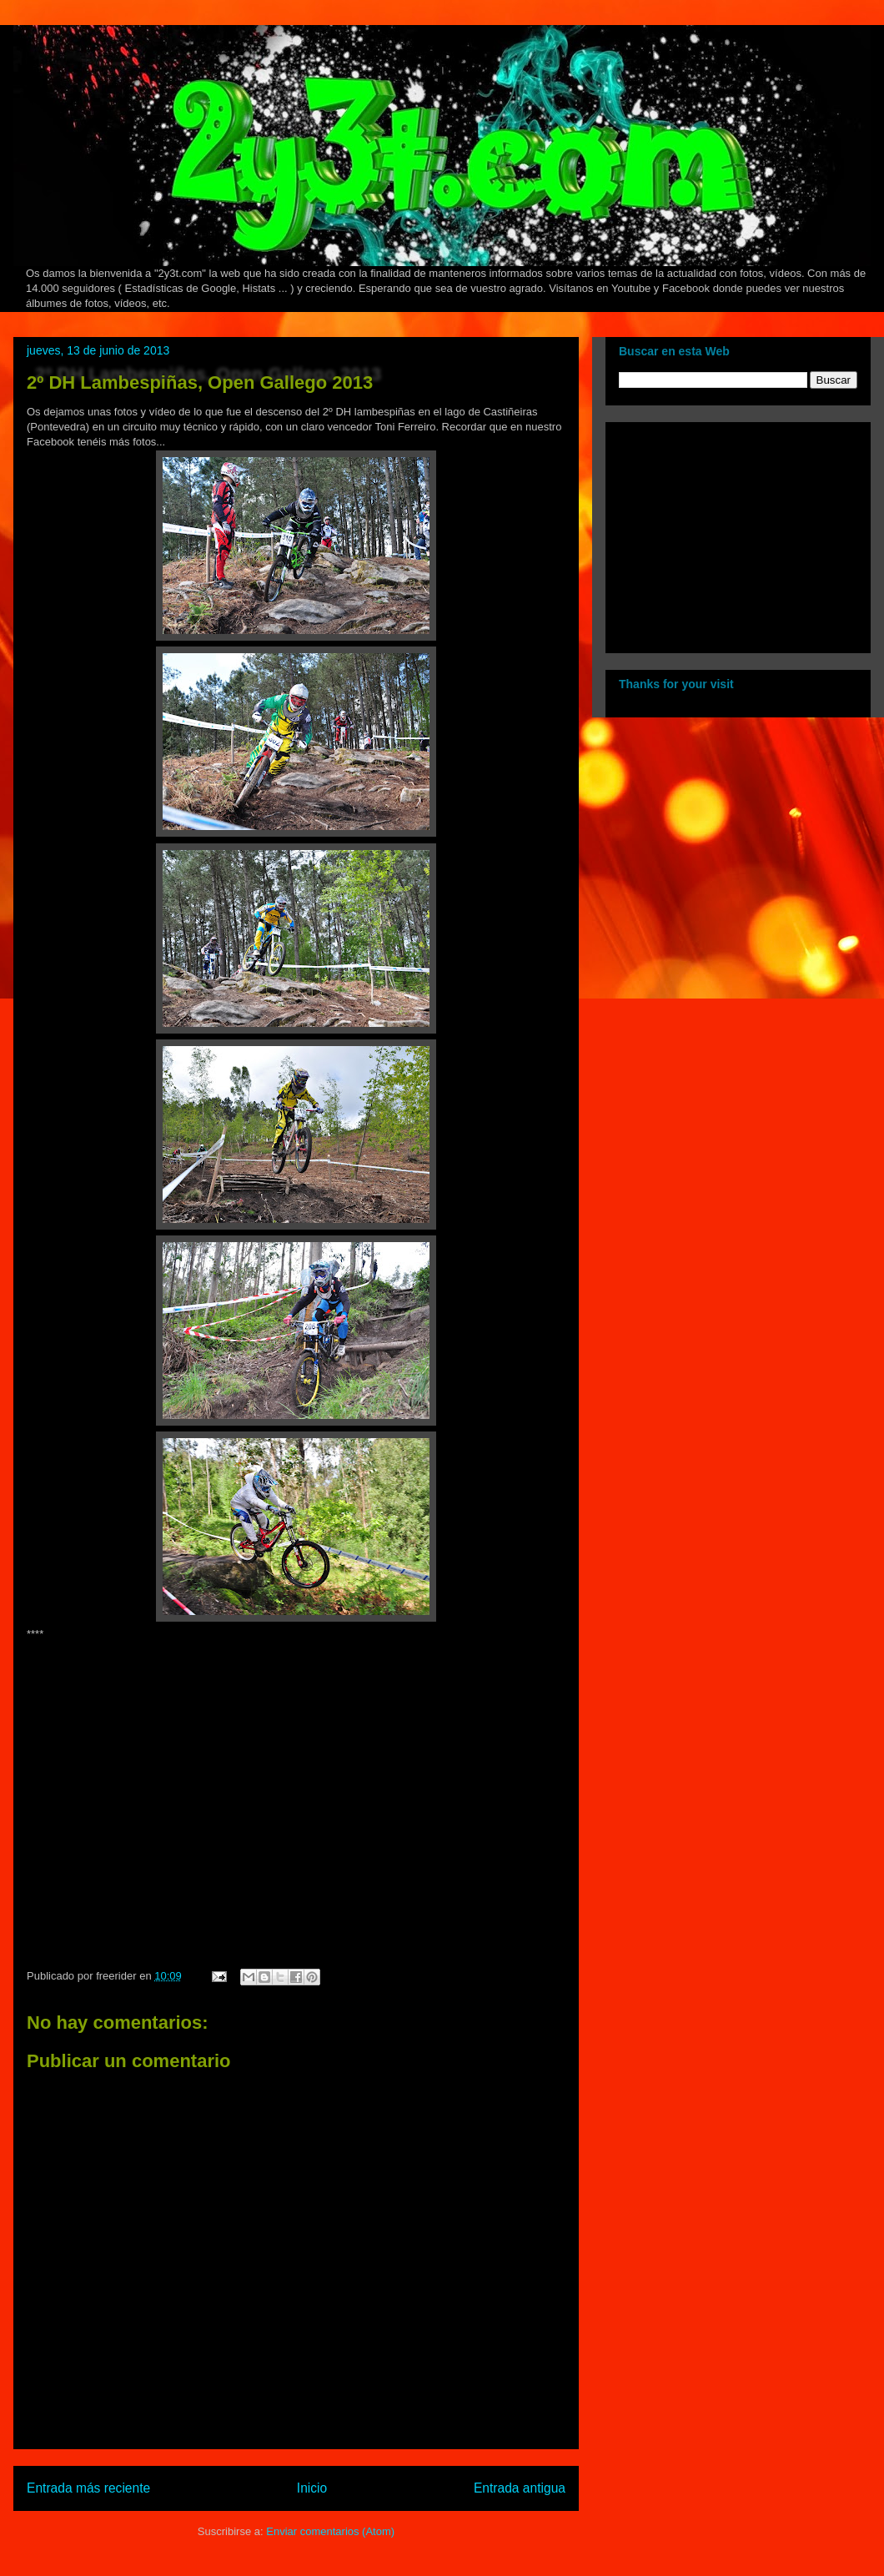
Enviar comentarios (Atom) (330, 2531)
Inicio (312, 2488)
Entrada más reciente (88, 2488)
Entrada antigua (519, 2488)
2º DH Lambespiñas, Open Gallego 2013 (200, 382)
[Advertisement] (723, 533)
